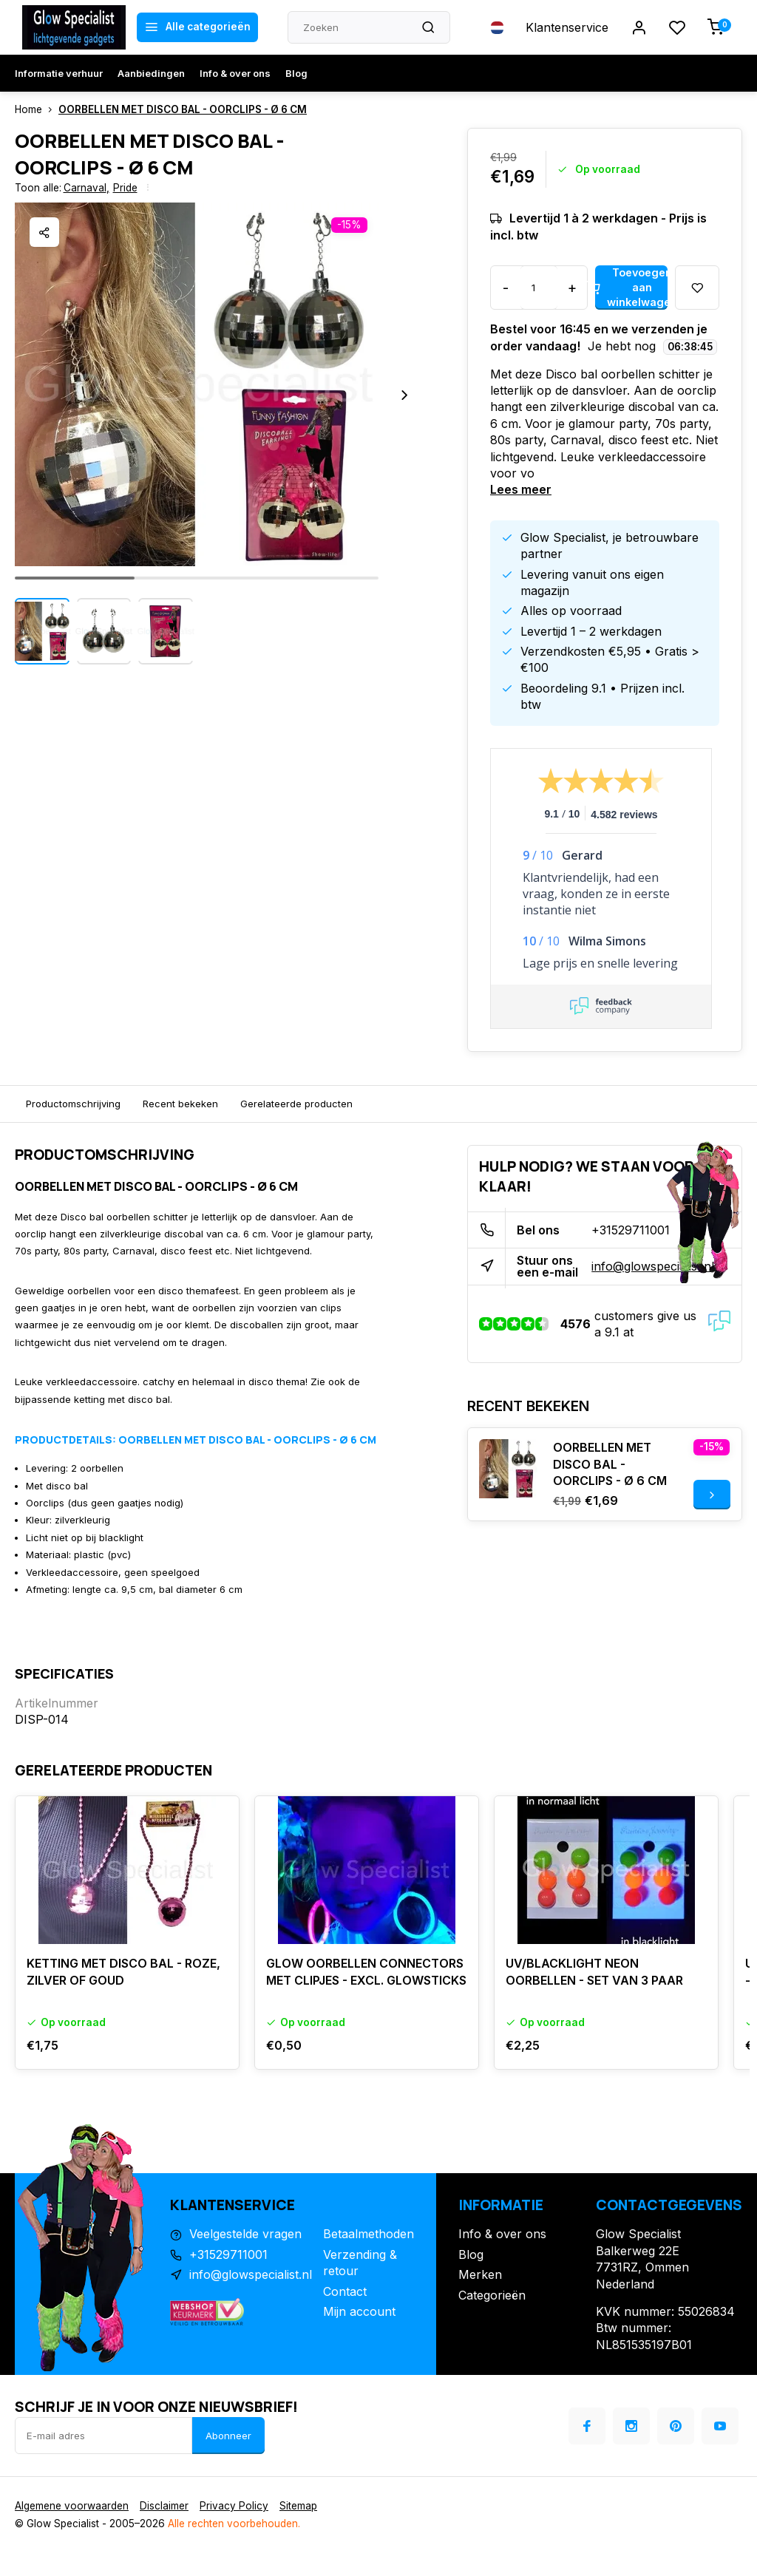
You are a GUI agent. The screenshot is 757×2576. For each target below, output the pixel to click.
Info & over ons (235, 73)
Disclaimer (164, 2506)
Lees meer (520, 489)
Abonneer (228, 2435)
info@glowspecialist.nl (652, 1266)
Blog (296, 73)
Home (36, 109)
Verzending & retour (360, 2262)
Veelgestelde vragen (245, 2233)
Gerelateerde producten (296, 1103)
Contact (345, 2291)
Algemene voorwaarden (72, 2506)
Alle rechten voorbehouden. (234, 2523)
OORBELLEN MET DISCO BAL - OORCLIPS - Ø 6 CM (182, 109)
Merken (480, 2274)
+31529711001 (630, 1230)
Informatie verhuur (59, 73)
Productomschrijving (73, 1103)
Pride (125, 188)
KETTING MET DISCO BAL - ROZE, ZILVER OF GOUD (123, 1971)
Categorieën (492, 2295)
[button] (404, 394)
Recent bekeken (180, 1103)
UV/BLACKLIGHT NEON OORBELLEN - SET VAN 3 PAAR (594, 1971)
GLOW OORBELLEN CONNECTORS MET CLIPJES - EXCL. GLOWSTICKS (366, 1971)
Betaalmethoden (368, 2233)
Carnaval (86, 188)
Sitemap (298, 2506)
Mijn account (359, 2311)
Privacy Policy (234, 2506)
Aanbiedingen (151, 73)
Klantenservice (567, 27)
